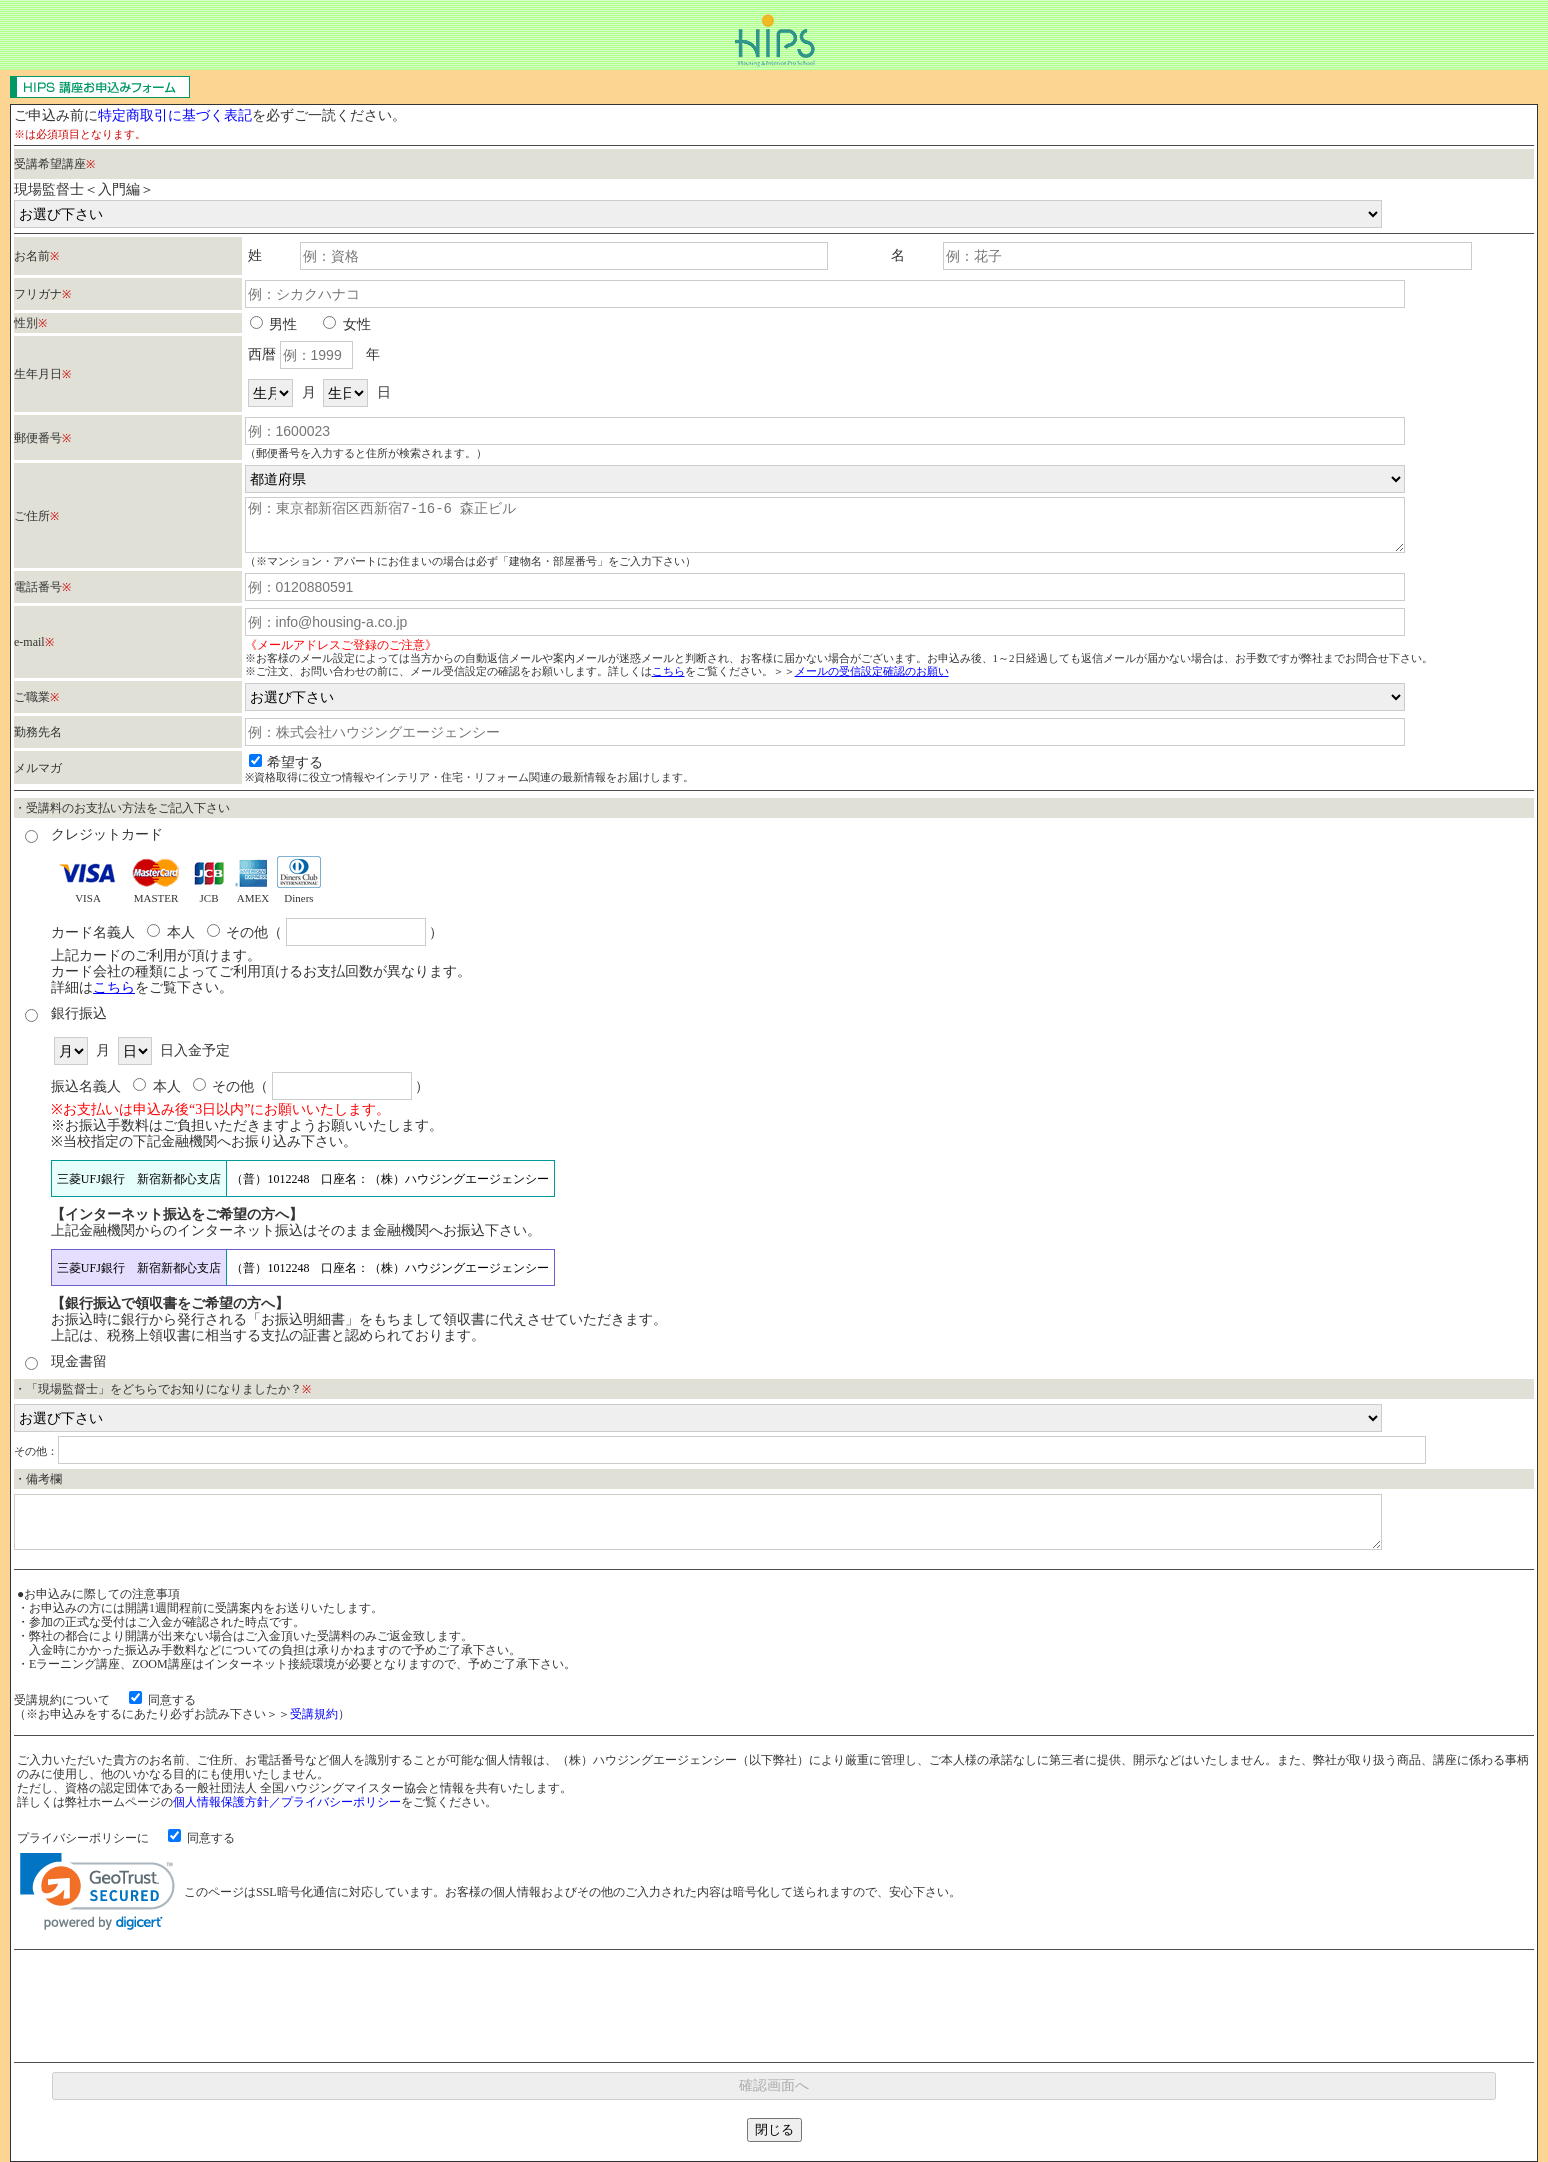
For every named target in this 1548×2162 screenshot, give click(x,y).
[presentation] (774, 2006)
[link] (97, 1891)
